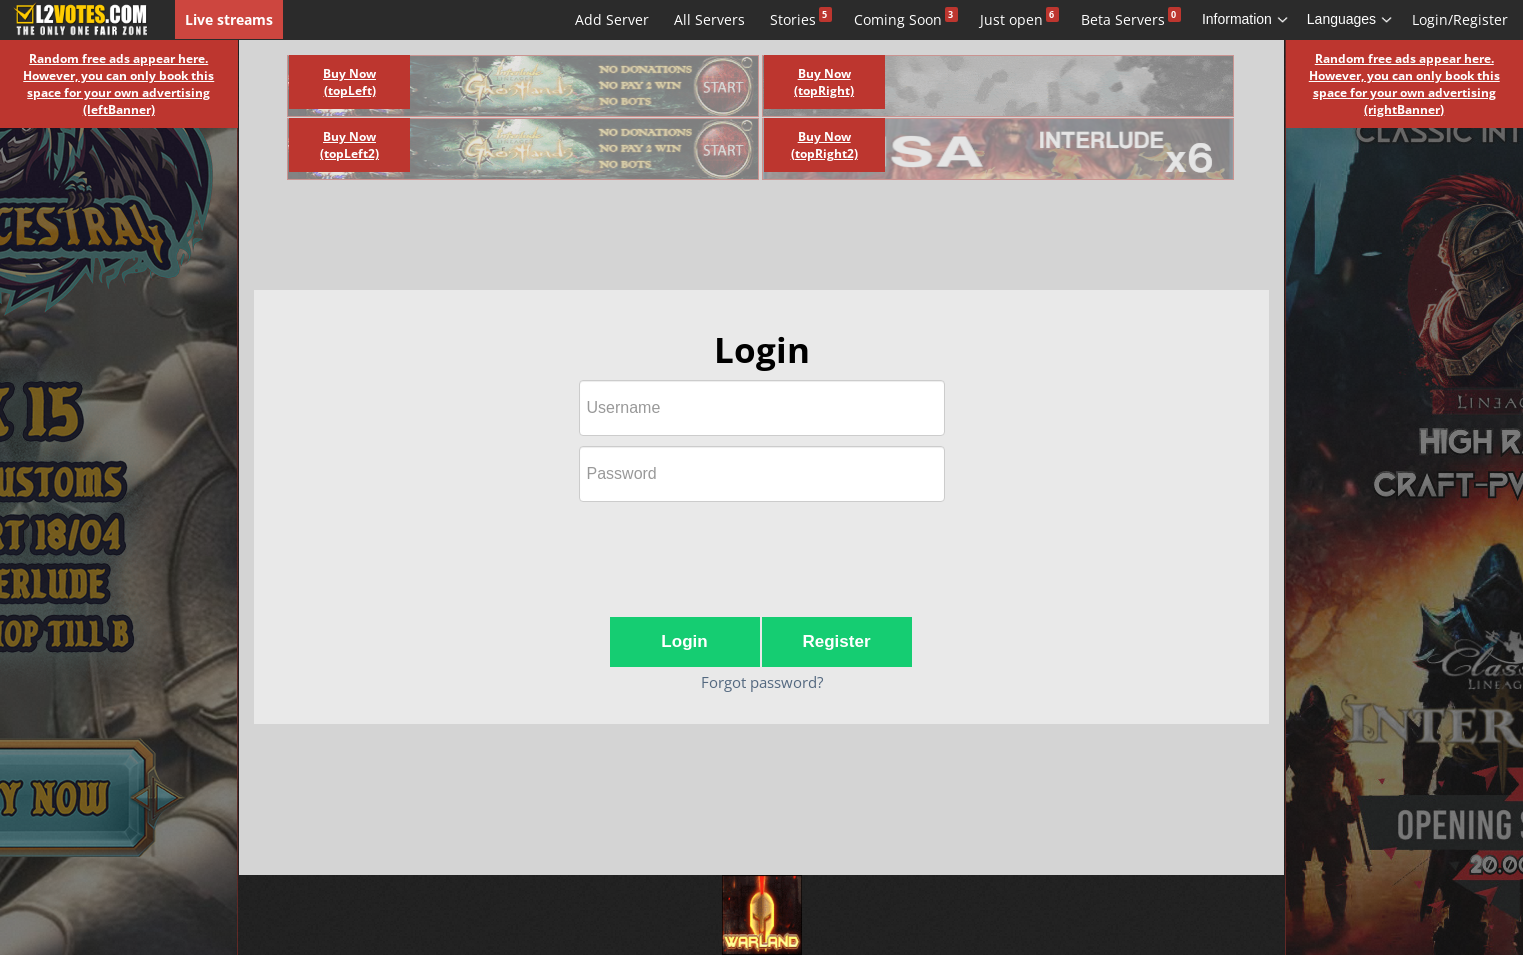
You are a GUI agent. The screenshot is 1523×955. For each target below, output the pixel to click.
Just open (1011, 19)
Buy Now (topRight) (824, 82)
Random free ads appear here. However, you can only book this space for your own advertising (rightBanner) (1404, 84)
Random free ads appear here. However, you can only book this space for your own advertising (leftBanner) (118, 84)
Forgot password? (762, 682)
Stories (793, 19)
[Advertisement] (739, 240)
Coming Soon (898, 19)
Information (1245, 19)
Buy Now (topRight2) (824, 145)
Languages (1350, 19)
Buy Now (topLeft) (349, 82)
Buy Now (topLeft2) (349, 145)
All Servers (709, 19)
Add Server (612, 19)
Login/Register (1460, 19)
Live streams (229, 19)
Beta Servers (1123, 19)
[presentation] (762, 551)
